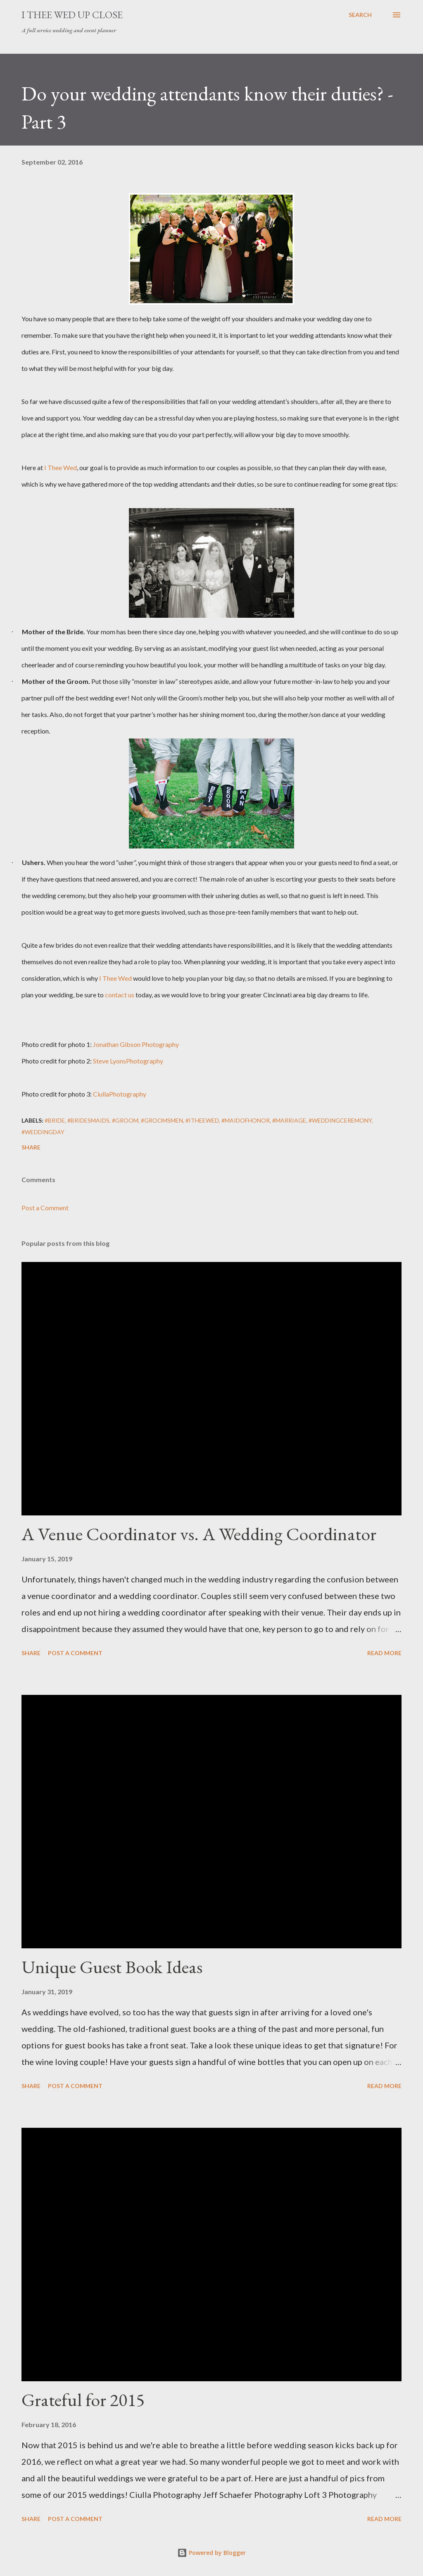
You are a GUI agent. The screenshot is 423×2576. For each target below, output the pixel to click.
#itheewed (202, 1120)
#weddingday (42, 1131)
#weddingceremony (340, 1120)
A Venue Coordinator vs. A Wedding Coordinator (198, 1534)
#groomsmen (162, 1120)
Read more (384, 1652)
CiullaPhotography (119, 1094)
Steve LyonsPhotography (128, 1061)
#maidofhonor (245, 1120)
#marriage (289, 1120)
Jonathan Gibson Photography (136, 1044)
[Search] (360, 15)
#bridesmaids (88, 1120)
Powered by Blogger (211, 2553)
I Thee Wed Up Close (72, 14)
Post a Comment (45, 1208)
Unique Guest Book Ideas (111, 1967)
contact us (119, 995)
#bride (55, 1120)
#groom (125, 1120)
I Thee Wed (60, 467)
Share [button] (30, 1147)
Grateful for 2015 (83, 2399)
